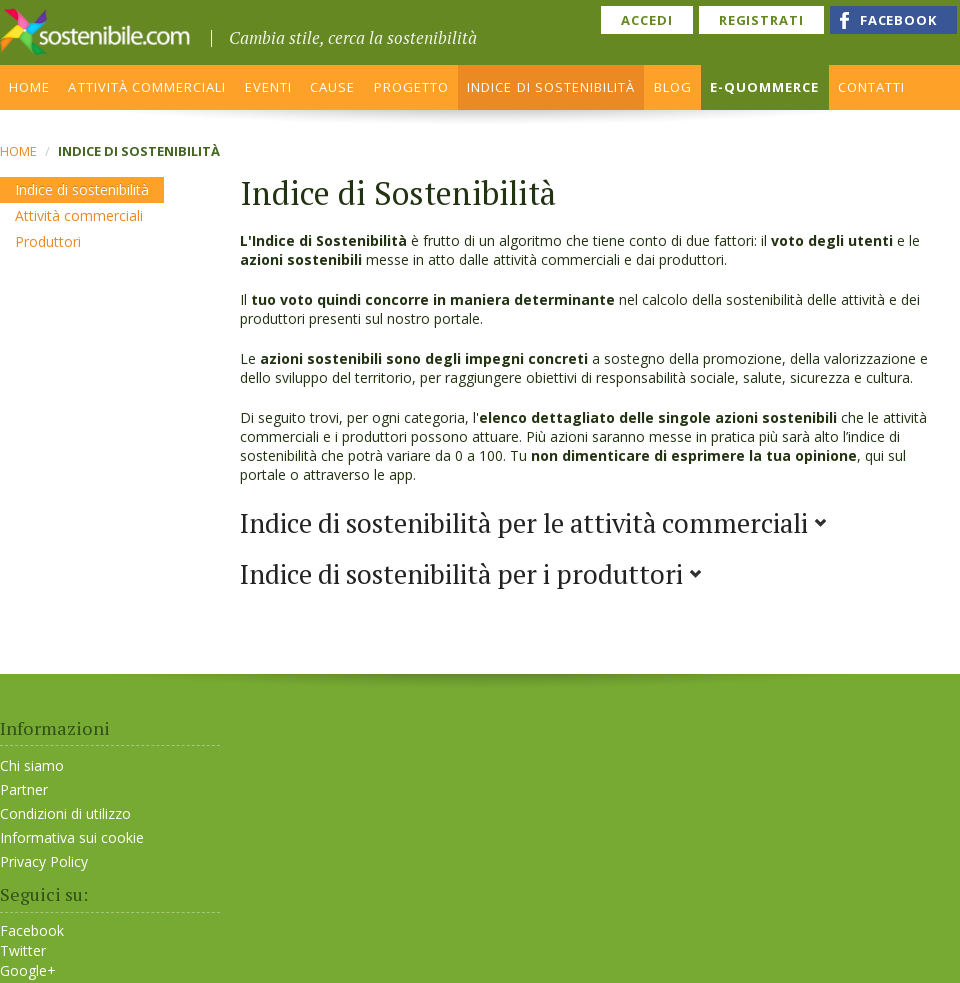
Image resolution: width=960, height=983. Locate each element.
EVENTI (268, 87)
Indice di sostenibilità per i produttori (471, 574)
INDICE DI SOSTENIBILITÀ (551, 87)
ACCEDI (646, 20)
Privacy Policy (44, 861)
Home (18, 151)
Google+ (28, 971)
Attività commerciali (79, 215)
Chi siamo (32, 765)
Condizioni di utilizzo (65, 813)
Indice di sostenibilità (82, 189)
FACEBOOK (898, 20)
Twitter (23, 951)
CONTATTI (871, 87)
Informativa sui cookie (72, 837)
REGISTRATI (761, 20)
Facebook (32, 931)
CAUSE (332, 87)
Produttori (48, 241)
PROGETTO (411, 87)
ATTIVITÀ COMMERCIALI (147, 87)
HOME (29, 87)
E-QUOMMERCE (765, 87)
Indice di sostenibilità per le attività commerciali (534, 523)
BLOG (673, 87)
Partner (24, 789)
